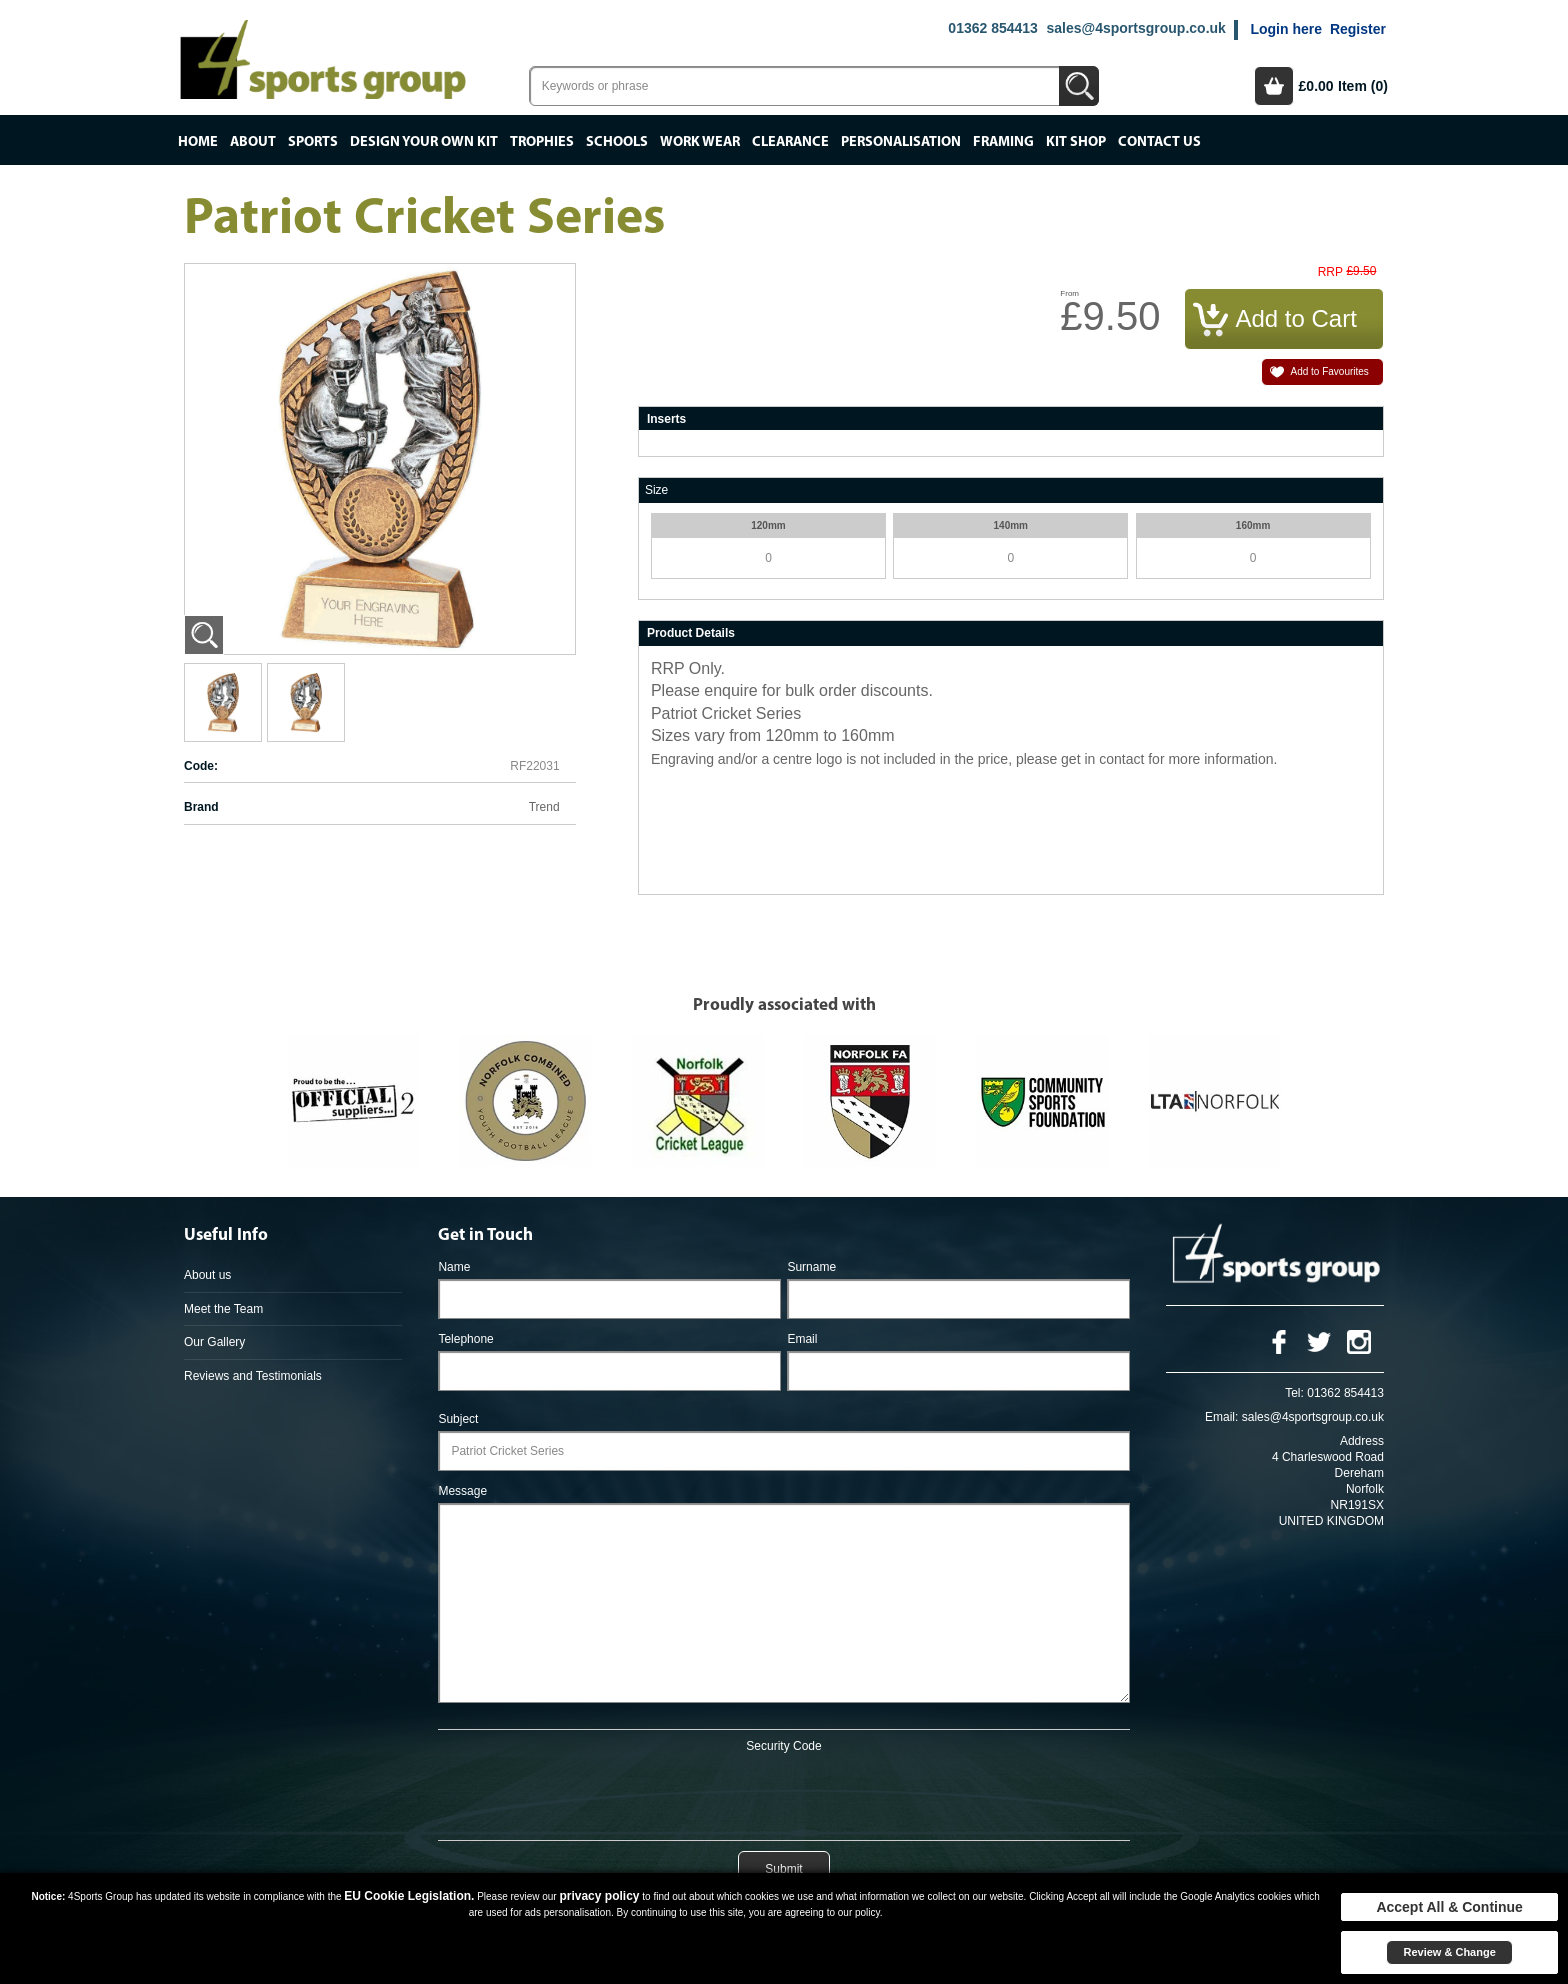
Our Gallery (214, 1342)
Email (802, 1339)
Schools (617, 142)
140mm (1011, 525)
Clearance (790, 142)
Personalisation (901, 142)
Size (656, 490)
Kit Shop (1076, 142)
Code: (201, 766)
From (1069, 293)
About (253, 142)
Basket (1274, 86)
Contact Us (1159, 142)
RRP (1330, 272)
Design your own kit (424, 142)
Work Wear (700, 142)
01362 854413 (993, 28)
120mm (768, 525)
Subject (458, 1419)
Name (454, 1267)
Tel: (1294, 1393)
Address (1362, 1441)
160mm (1253, 525)
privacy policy (599, 1896)
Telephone (465, 1339)
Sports (313, 142)
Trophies (542, 142)
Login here (1286, 29)
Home (198, 142)
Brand (201, 807)
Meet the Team (223, 1309)
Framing (1003, 142)
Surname (811, 1267)
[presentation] (784, 1793)
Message (462, 1491)
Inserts (666, 419)
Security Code (783, 1746)
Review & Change (1449, 1952)
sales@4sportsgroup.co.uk (1135, 28)
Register (1358, 29)
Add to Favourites (1329, 371)
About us (207, 1275)
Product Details (691, 633)
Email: (1221, 1417)
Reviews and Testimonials (253, 1376)
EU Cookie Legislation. (409, 1896)
